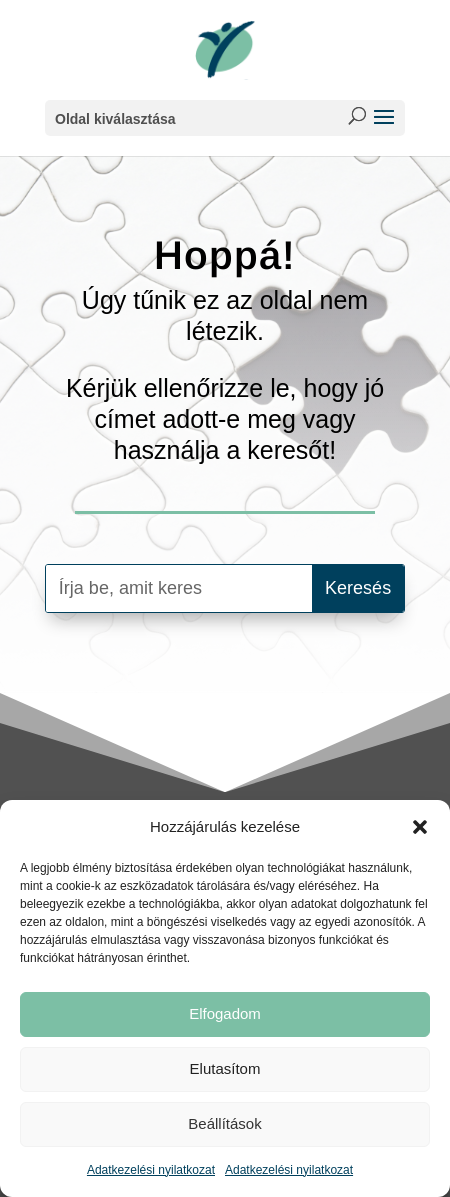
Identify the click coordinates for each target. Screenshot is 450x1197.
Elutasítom (225, 1068)
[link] (225, 49)
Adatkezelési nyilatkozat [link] (151, 1170)
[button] (420, 827)
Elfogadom (225, 1013)
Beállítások (224, 1123)
